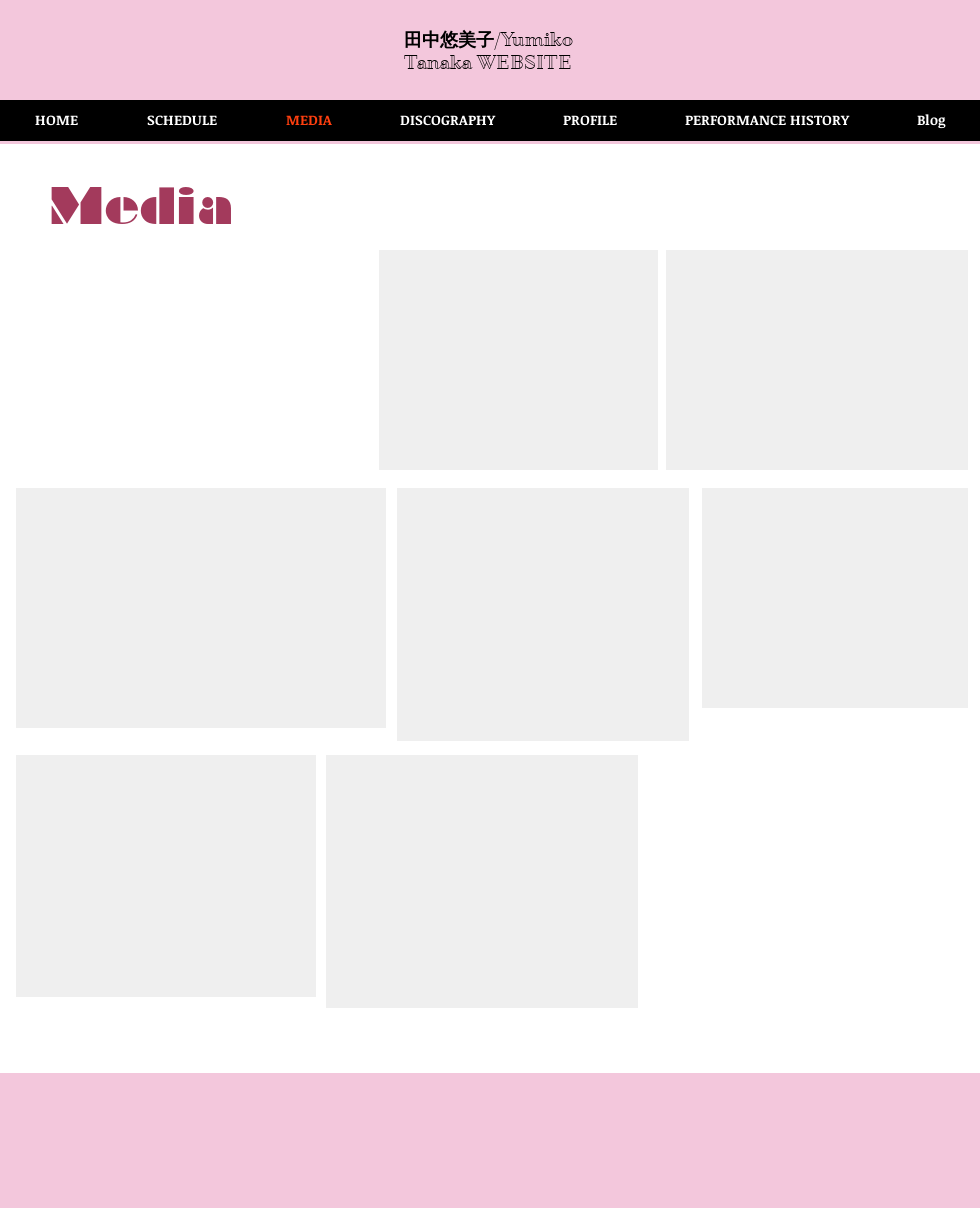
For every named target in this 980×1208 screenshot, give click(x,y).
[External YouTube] (518, 360)
